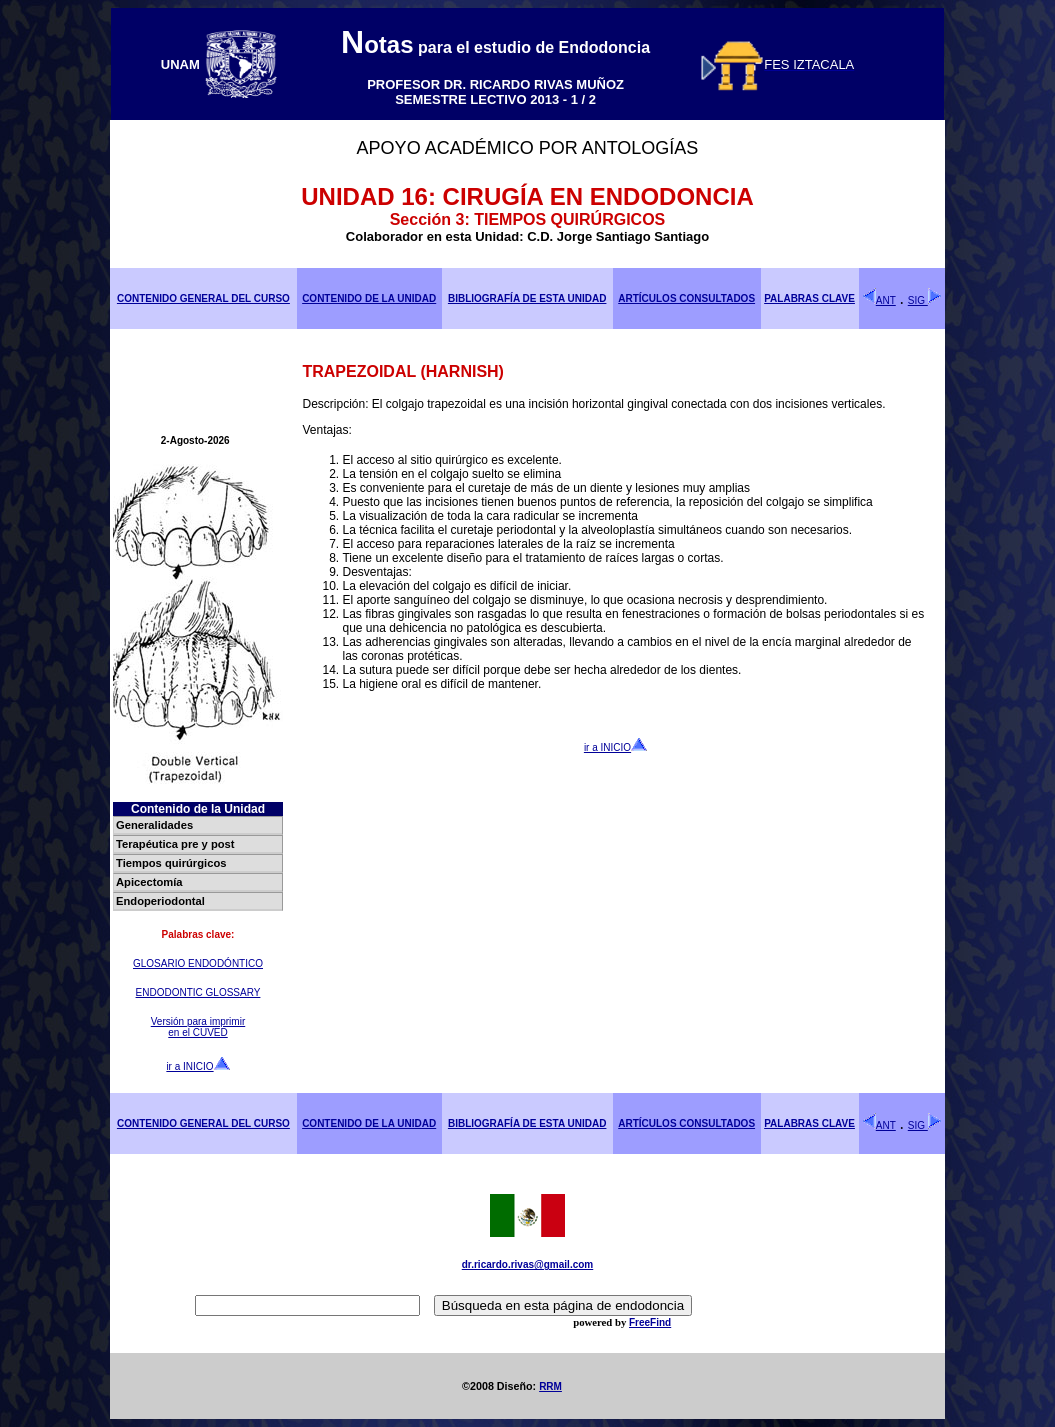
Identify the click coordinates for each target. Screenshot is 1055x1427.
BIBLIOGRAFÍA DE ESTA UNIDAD (527, 298)
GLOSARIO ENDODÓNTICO (198, 963)
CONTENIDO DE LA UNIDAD (369, 298)
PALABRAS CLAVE (809, 298)
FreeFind (650, 1322)
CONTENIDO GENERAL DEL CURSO (203, 298)
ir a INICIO (197, 1066)
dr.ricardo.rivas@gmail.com (527, 1264)
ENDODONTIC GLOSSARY (198, 992)
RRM (550, 1386)
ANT (879, 300)
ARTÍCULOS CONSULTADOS (686, 298)
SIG (925, 300)
